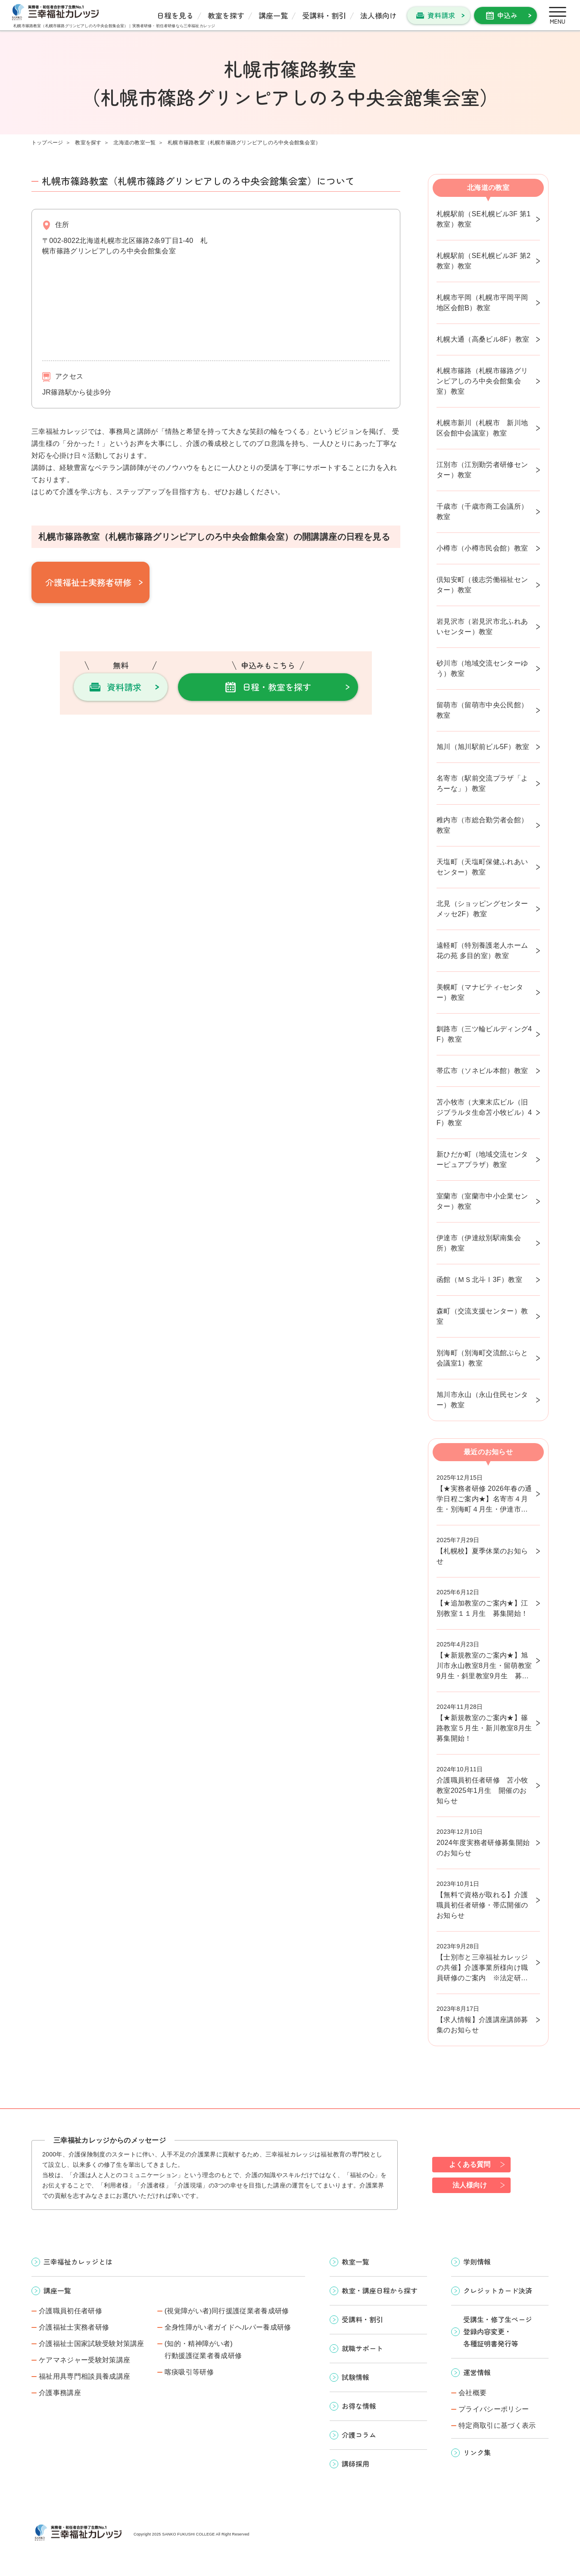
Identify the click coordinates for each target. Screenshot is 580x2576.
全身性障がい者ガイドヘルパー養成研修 (228, 2327)
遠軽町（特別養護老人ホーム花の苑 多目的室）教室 (482, 950)
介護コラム (359, 2435)
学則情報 (477, 2261)
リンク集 (477, 2452)
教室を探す (226, 15)
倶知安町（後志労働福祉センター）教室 (482, 585)
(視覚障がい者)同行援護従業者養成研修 (227, 2311)
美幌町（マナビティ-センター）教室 (480, 992)
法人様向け (378, 15)
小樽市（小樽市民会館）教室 (482, 548)
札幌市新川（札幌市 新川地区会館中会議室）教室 (482, 428)
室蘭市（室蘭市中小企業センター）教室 (482, 1201)
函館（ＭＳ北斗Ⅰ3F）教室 (479, 1279)
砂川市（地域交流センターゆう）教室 (482, 668)
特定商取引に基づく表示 (497, 2425)
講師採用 (355, 2463)
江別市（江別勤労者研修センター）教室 (482, 470)
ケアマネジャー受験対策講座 (84, 2360)
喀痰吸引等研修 (189, 2372)
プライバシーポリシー (493, 2409)
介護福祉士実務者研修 (88, 582)
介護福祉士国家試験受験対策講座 (91, 2343)
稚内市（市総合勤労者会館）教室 (482, 825)
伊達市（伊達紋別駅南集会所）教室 (479, 1243)
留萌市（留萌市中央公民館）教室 (482, 710)
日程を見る (175, 15)
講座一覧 (273, 15)
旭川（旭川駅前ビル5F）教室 (483, 746)
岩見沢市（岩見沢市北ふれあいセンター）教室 (482, 626)
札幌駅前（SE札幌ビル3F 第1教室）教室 (483, 219)
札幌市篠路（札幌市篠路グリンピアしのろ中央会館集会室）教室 (482, 381)
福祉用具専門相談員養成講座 (84, 2376)
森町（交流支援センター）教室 (482, 1316)
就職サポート (362, 2348)
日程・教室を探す (276, 687)
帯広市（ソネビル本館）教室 (482, 1070)
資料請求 (441, 15)
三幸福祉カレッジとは (78, 2261)
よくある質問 (469, 2164)
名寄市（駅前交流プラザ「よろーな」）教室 (482, 783)
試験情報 (355, 2377)
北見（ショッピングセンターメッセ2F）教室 (482, 909)
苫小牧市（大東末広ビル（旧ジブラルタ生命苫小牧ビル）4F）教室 (484, 1112)
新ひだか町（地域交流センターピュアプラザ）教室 (482, 1159)
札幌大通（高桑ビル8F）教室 (483, 339)
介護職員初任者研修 (70, 2311)
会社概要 (472, 2392)
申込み (507, 15)
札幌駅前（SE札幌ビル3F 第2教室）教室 (483, 261)
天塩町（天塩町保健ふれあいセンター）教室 (482, 867)
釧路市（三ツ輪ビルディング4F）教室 (484, 1034)
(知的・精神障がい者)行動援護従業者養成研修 (203, 2349)
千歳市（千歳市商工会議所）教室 (482, 511)
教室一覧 (355, 2261)
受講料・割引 (324, 15)
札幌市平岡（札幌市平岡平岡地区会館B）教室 (482, 302)
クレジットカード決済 (497, 2290)
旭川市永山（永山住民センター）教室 (482, 1400)
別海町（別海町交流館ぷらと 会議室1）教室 (486, 1358)
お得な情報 (359, 2406)
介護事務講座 (60, 2392)
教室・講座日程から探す (380, 2290)
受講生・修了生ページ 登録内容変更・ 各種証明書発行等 (497, 2331)
